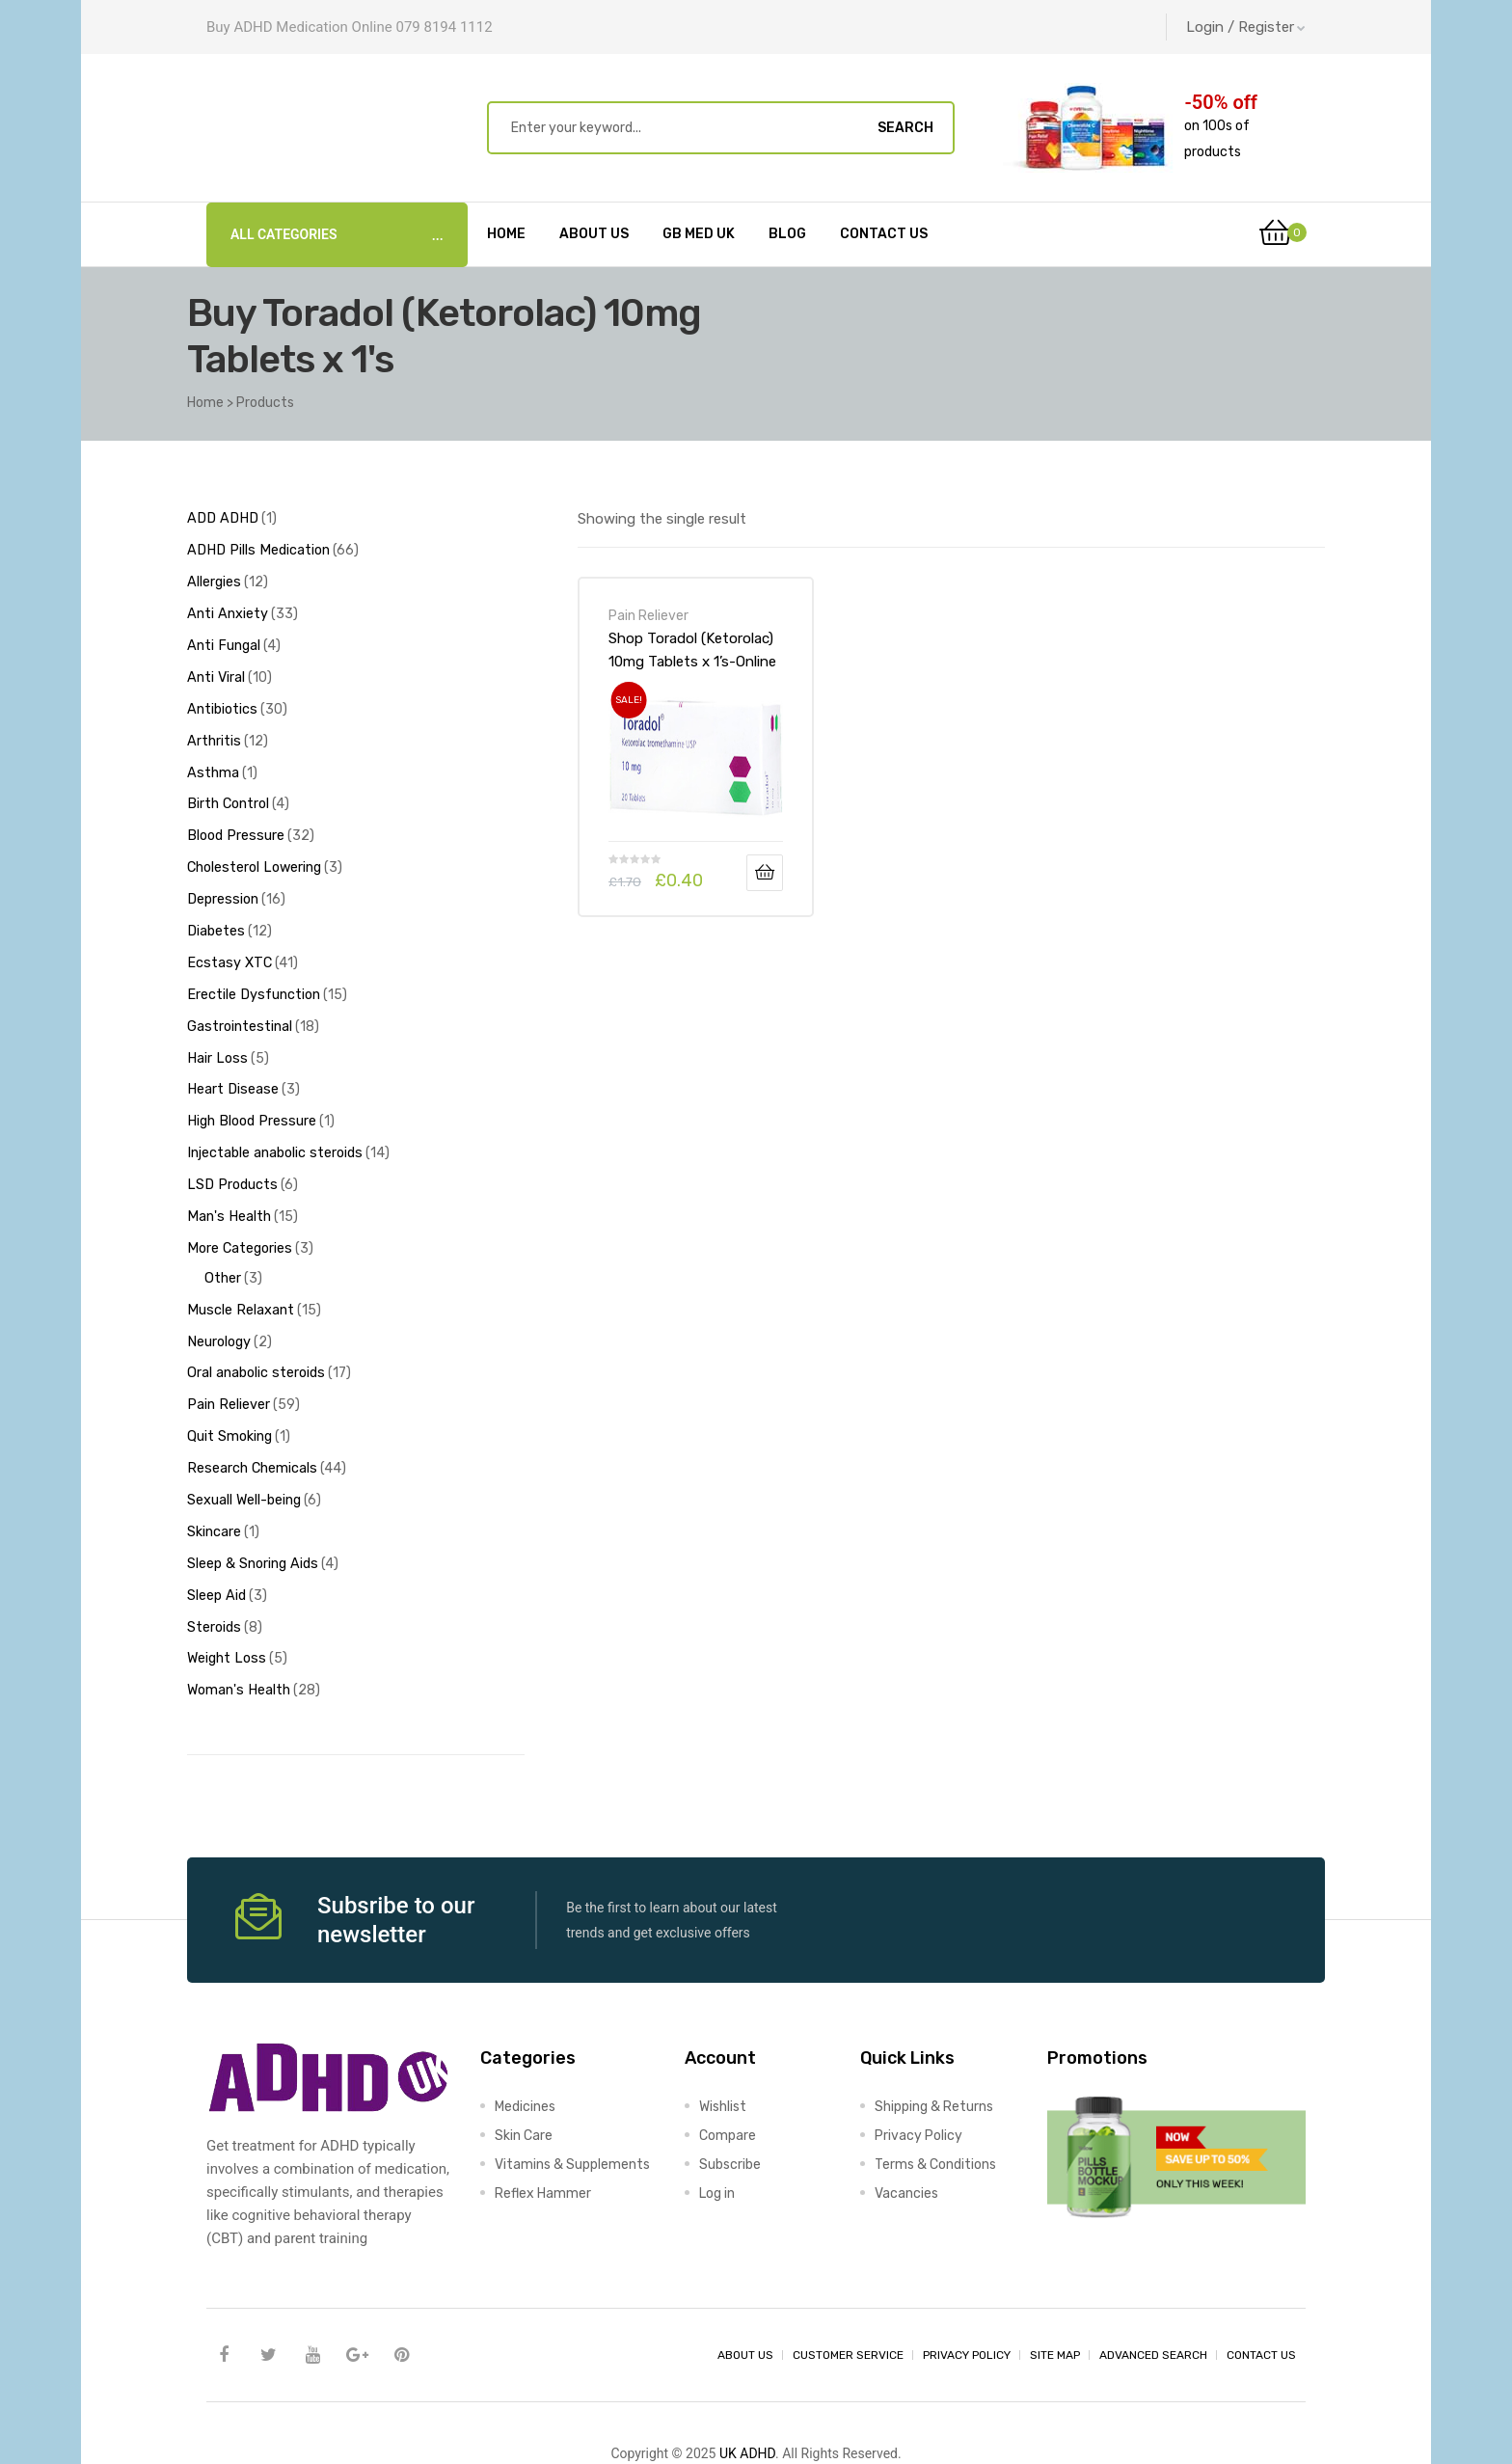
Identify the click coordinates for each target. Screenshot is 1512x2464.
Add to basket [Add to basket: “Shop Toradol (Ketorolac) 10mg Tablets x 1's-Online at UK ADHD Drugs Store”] (764, 872)
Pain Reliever (648, 615)
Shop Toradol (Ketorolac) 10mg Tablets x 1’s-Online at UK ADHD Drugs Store (692, 650)
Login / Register (1246, 27)
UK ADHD (747, 2392)
